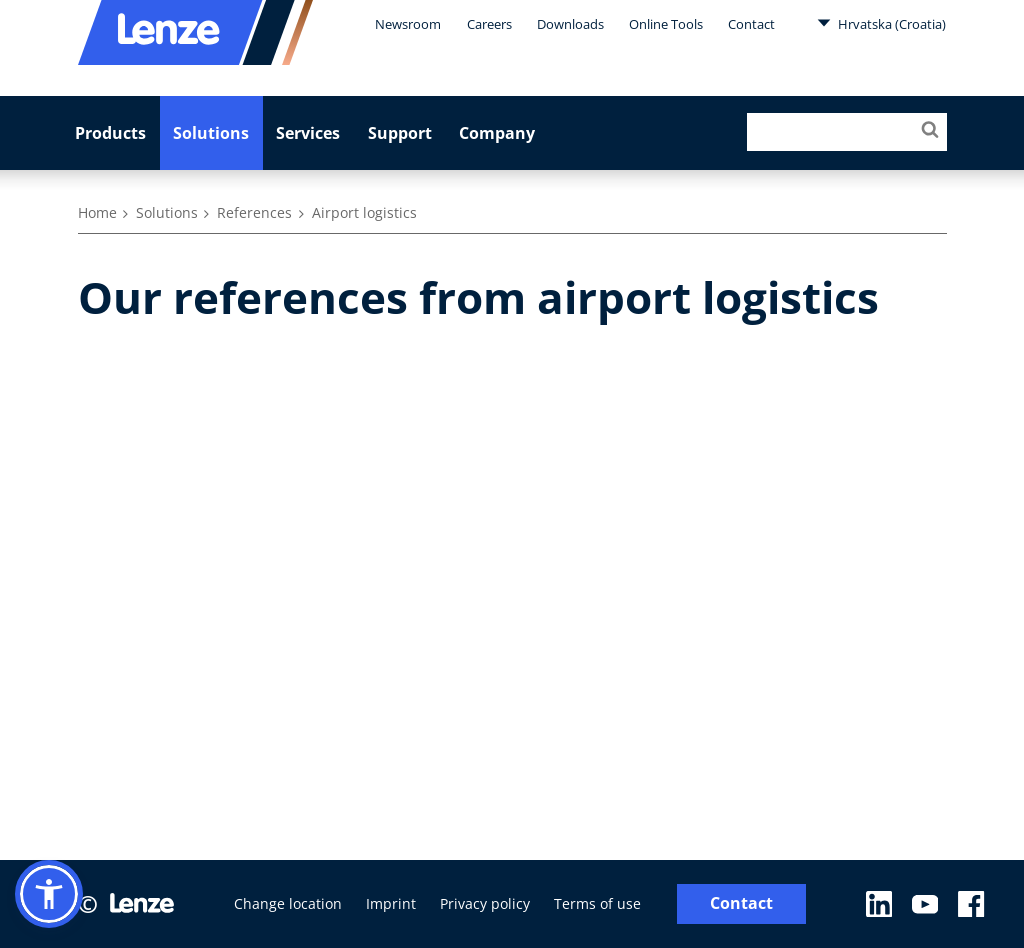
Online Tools (666, 24)
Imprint (391, 903)
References (254, 212)
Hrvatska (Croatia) (881, 23)
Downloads (570, 24)
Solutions (211, 133)
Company (497, 133)
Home (97, 212)
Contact (751, 24)
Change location (288, 903)
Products (110, 133)
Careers (489, 24)
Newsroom (408, 24)
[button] (49, 894)
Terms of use (597, 903)
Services (308, 133)
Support (400, 133)
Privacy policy (485, 903)
